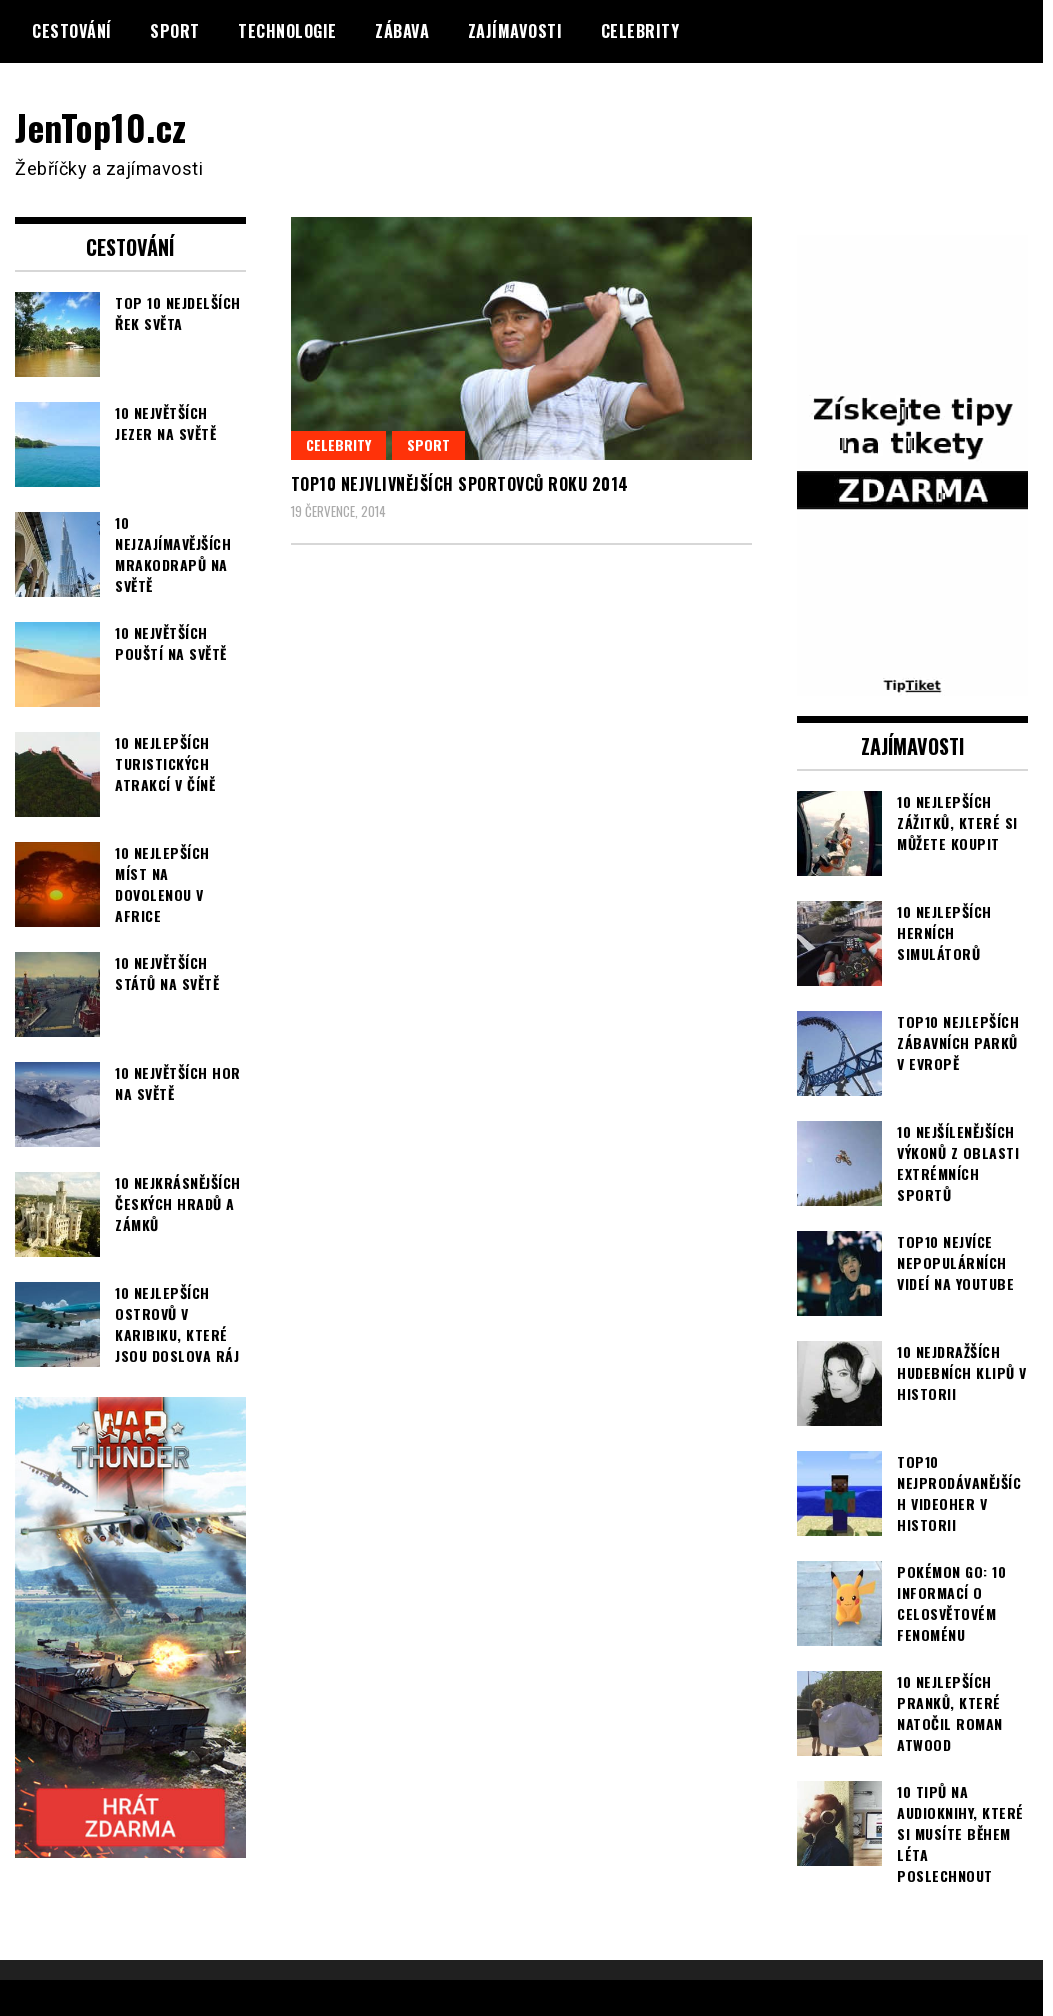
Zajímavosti (515, 31)
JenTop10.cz (101, 126)
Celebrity (640, 31)
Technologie (287, 31)
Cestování (72, 31)
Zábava (402, 31)
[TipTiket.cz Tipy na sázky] (912, 682)
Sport (175, 31)
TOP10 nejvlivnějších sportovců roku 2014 (460, 483)
